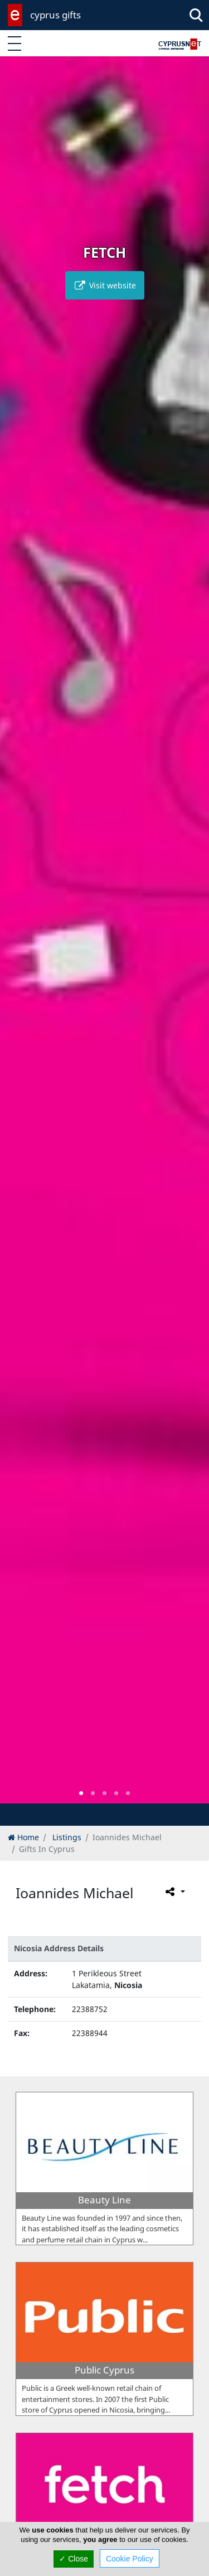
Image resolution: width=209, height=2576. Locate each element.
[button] (81, 1793)
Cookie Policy (129, 2558)
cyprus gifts (55, 14)
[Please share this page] (174, 1891)
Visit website (105, 285)
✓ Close (73, 2558)
